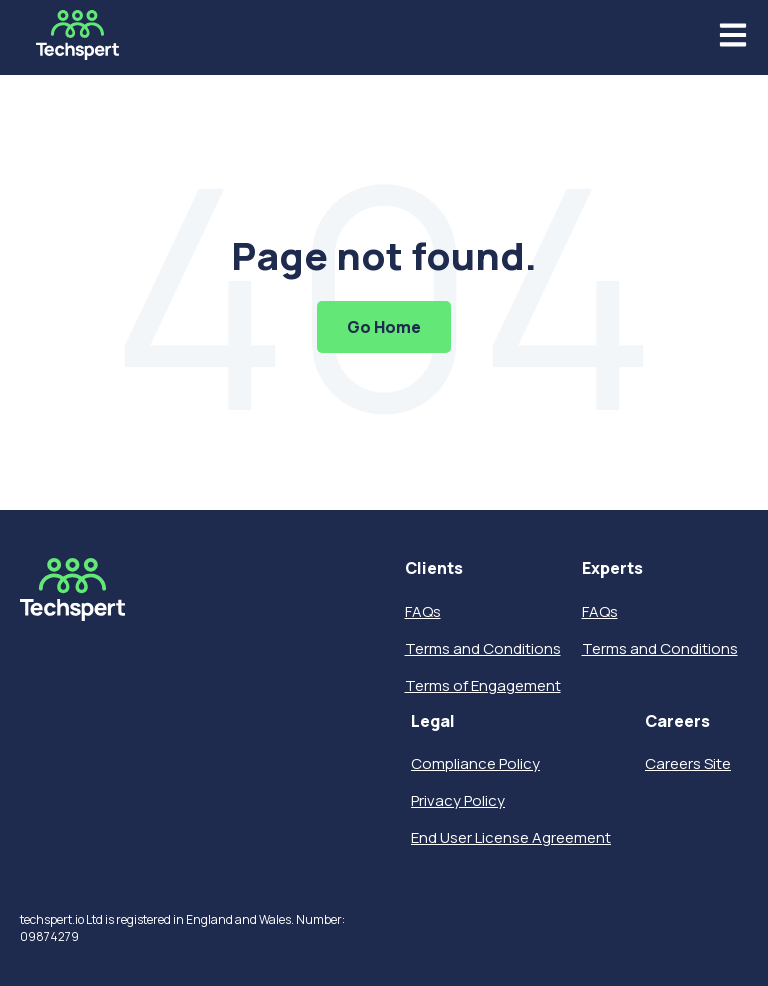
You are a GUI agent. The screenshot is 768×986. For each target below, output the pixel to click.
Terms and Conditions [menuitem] (483, 648)
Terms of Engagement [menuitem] (483, 685)
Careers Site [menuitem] (688, 763)
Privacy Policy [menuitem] (458, 800)
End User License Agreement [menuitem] (511, 837)
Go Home (384, 327)
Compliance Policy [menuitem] (475, 763)
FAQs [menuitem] (423, 611)
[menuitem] (483, 568)
